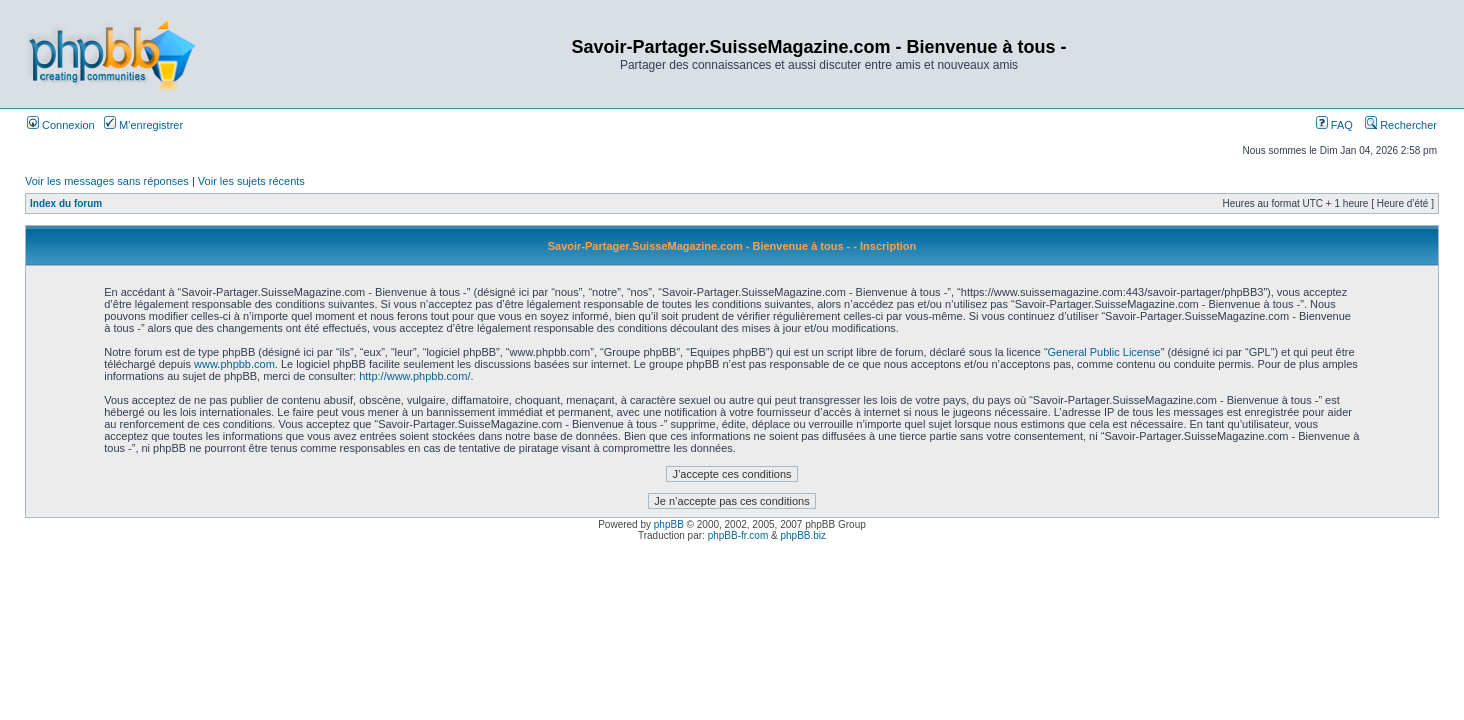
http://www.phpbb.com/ (414, 376)
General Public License (1104, 352)
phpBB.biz (803, 535)
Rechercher (1401, 125)
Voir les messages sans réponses (107, 181)
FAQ (1334, 125)
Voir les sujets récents (251, 181)
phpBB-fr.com (738, 535)
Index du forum (66, 203)
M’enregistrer (143, 125)
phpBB (669, 524)
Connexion (61, 125)
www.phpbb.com (234, 364)
